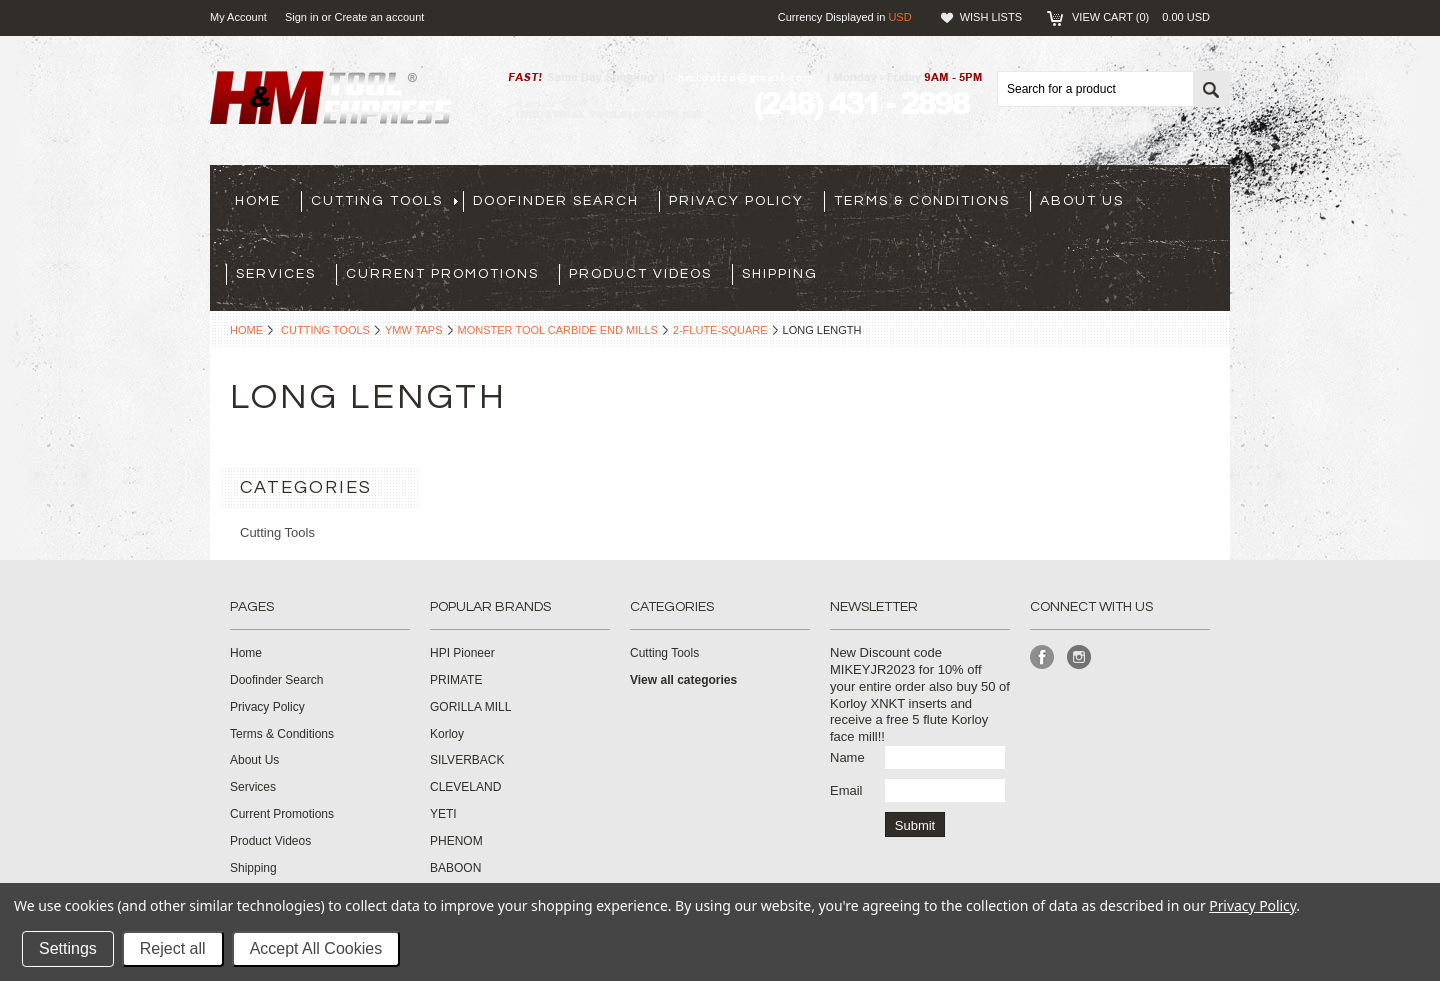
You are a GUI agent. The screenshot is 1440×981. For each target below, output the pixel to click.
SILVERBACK (467, 760)
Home (246, 330)
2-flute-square (720, 330)
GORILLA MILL (470, 707)
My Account (238, 17)
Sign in (302, 17)
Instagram (1079, 657)
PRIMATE (456, 680)
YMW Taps (414, 330)
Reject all (173, 948)
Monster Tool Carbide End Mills (558, 330)
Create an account (379, 17)
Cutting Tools (325, 330)
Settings (68, 948)
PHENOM (456, 841)
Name (847, 757)
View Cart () (1141, 17)
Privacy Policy (1252, 905)
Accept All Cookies (316, 948)
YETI (443, 814)
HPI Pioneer (462, 653)
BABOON (455, 868)
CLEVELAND (465, 787)
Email (846, 790)
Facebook (1042, 657)
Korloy (447, 734)
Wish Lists (991, 17)
